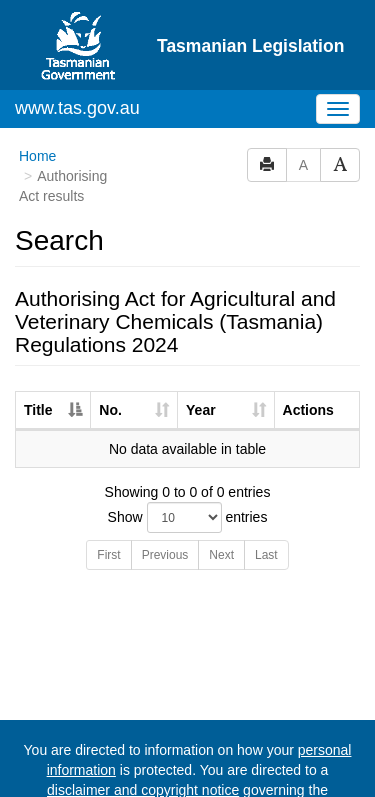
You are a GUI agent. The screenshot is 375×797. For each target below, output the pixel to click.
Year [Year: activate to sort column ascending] (201, 333)
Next (221, 478)
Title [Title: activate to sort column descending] (38, 333)
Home (37, 79)
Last (266, 478)
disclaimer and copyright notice (143, 713)
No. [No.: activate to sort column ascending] (110, 333)
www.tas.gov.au (77, 31)
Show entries (188, 440)
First (108, 478)
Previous (165, 478)
